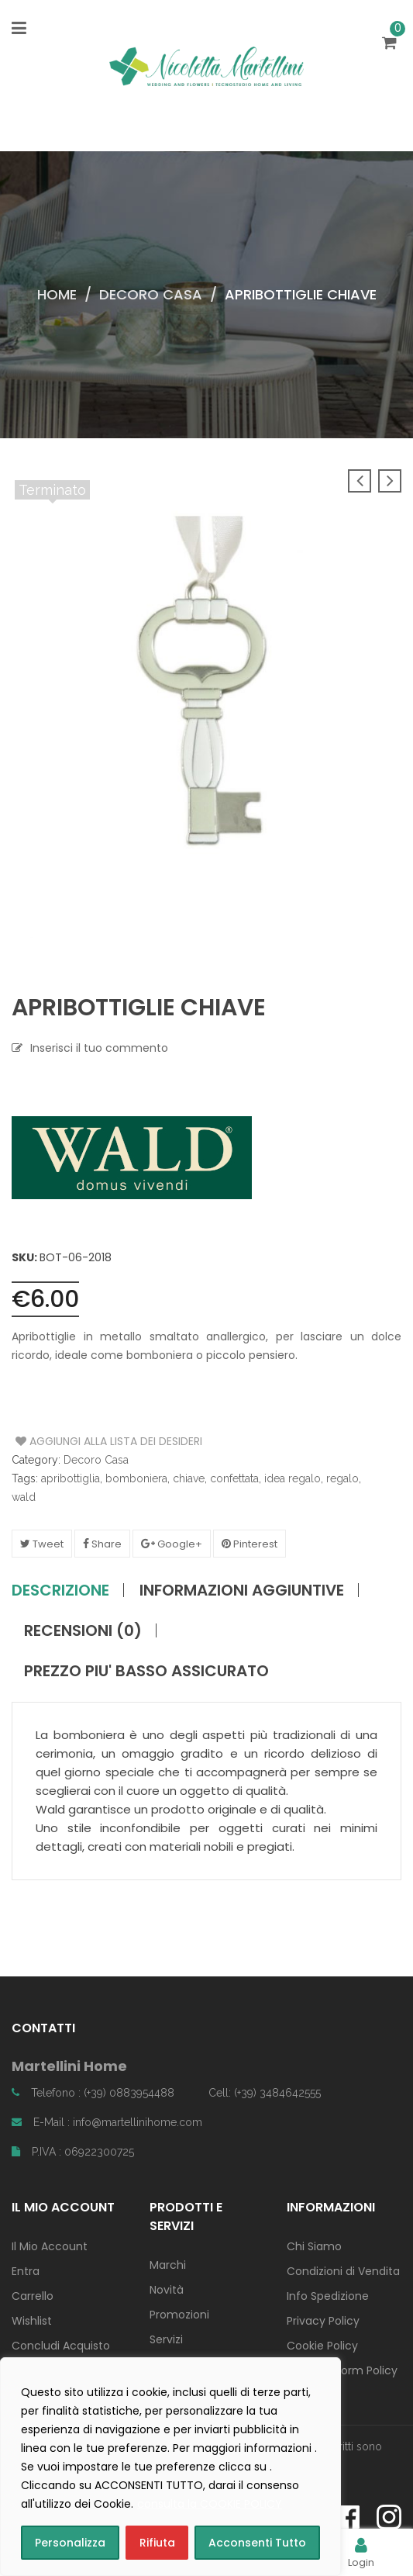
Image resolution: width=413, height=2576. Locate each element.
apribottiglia (70, 1478)
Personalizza (70, 2542)
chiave (189, 1478)
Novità (167, 2290)
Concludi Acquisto (61, 2345)
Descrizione (60, 1590)
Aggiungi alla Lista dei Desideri (74, 1441)
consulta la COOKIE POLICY (209, 2504)
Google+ (171, 1544)
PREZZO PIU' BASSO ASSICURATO (146, 1671)
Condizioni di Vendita (343, 2271)
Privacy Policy (323, 2321)
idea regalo (292, 1478)
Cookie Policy (322, 2345)
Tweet (42, 1544)
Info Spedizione (328, 2296)
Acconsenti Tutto (257, 2542)
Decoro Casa (150, 294)
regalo (342, 1478)
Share (102, 1544)
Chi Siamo (314, 2246)
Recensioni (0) (83, 1630)
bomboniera (136, 1478)
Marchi (168, 2265)
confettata (234, 1478)
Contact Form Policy (342, 2370)
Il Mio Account (50, 2246)
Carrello (32, 2296)
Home (57, 294)
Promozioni (179, 2314)
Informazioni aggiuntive (241, 1590)
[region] (170, 2466)
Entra (26, 2271)
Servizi (166, 2339)
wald (24, 1497)
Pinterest (249, 1544)
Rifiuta (157, 2542)
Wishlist (32, 2321)
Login (361, 2552)
